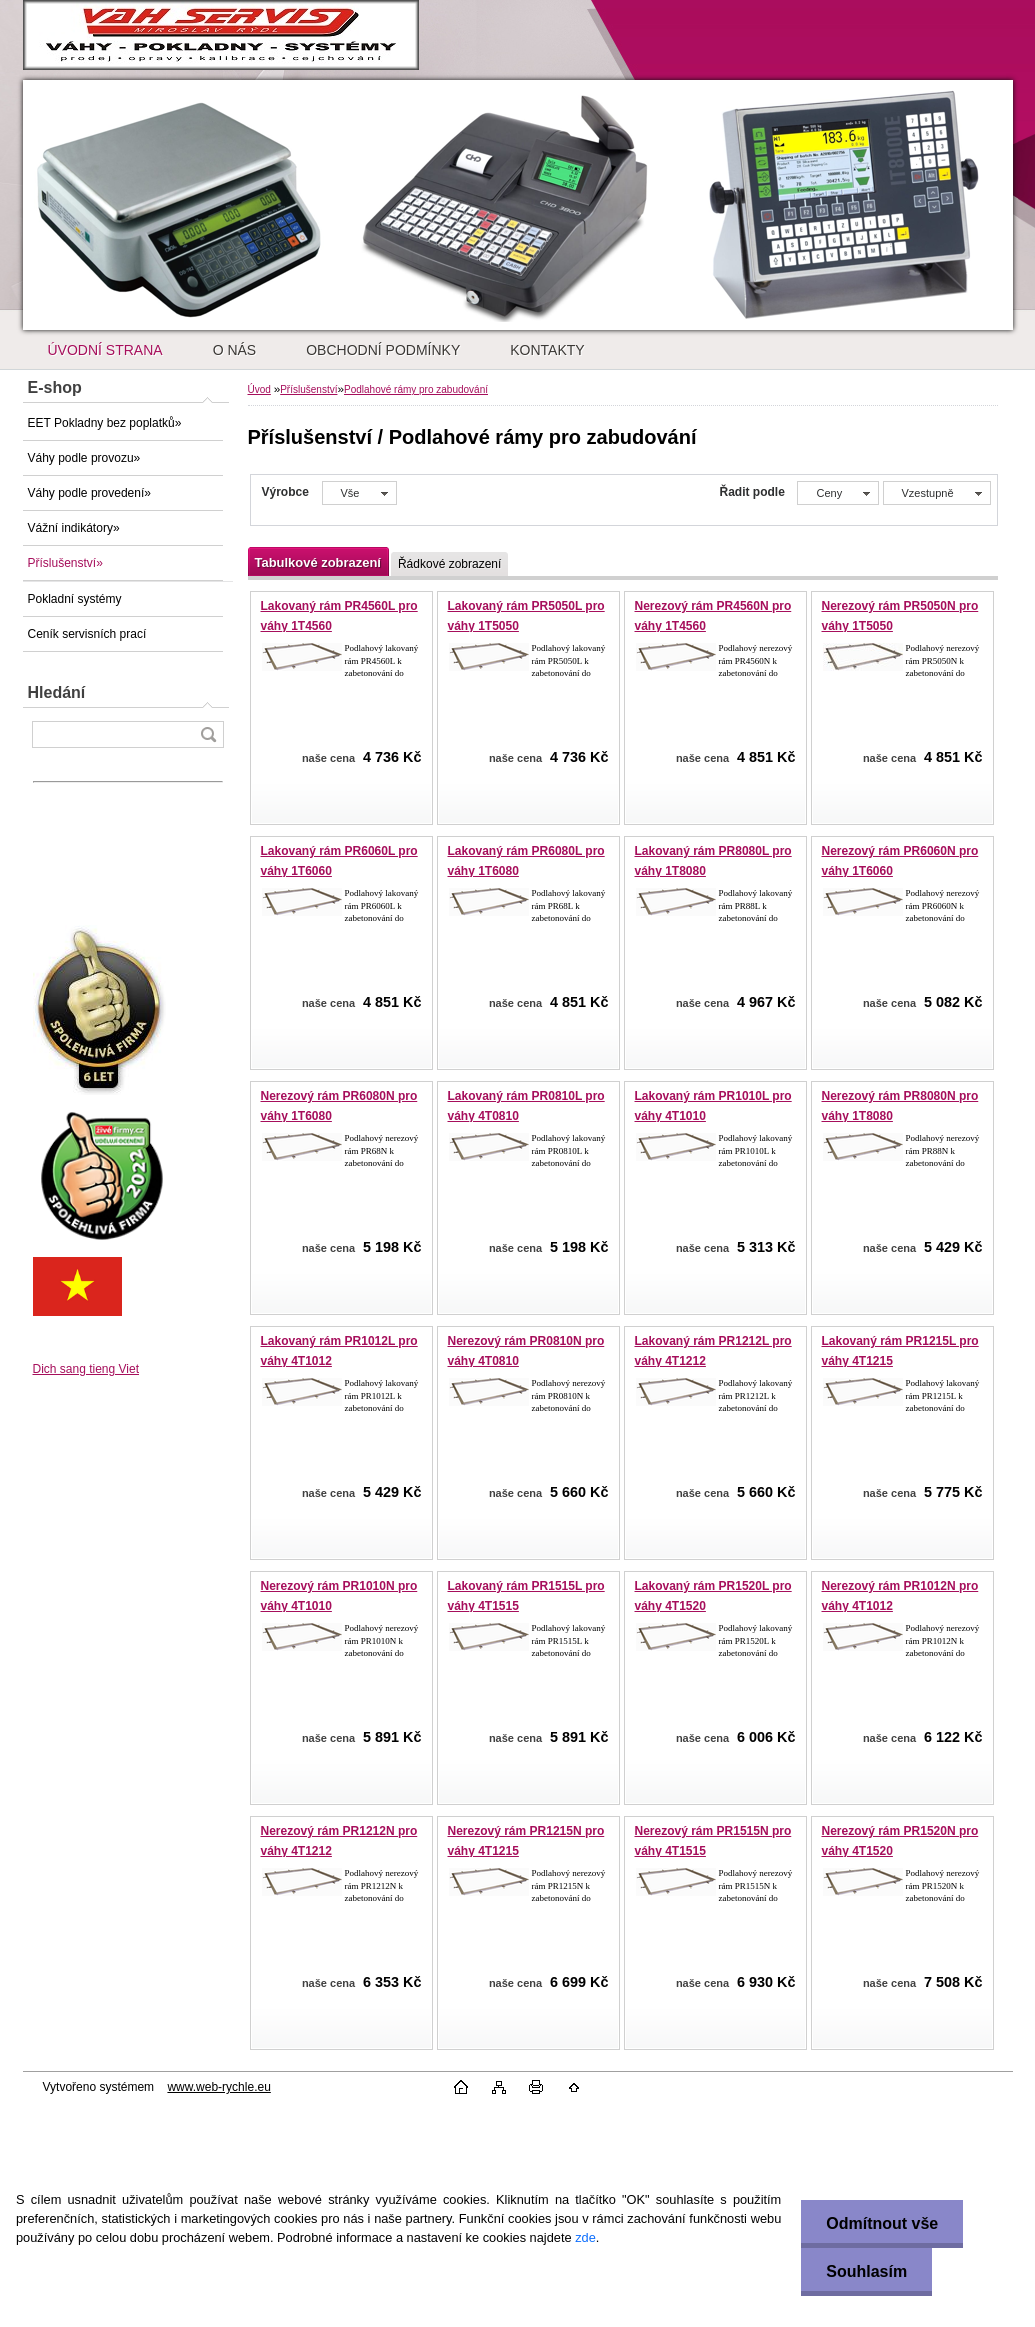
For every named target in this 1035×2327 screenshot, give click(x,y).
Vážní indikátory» (74, 528)
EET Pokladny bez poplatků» (105, 423)
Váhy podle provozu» (84, 458)
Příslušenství (308, 389)
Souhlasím (866, 2271)
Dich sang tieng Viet (86, 1369)
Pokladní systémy (75, 599)
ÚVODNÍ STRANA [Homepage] (105, 350)
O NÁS (235, 350)
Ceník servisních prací (87, 634)
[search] (208, 734)
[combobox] (838, 493)
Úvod (259, 389)
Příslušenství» (65, 563)
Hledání (57, 692)
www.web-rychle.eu (218, 2087)
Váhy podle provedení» (89, 493)
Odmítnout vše (882, 2223)
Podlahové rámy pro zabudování (416, 389)
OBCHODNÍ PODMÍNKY (383, 350)
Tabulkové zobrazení (318, 562)
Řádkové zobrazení (449, 564)
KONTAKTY (547, 350)
